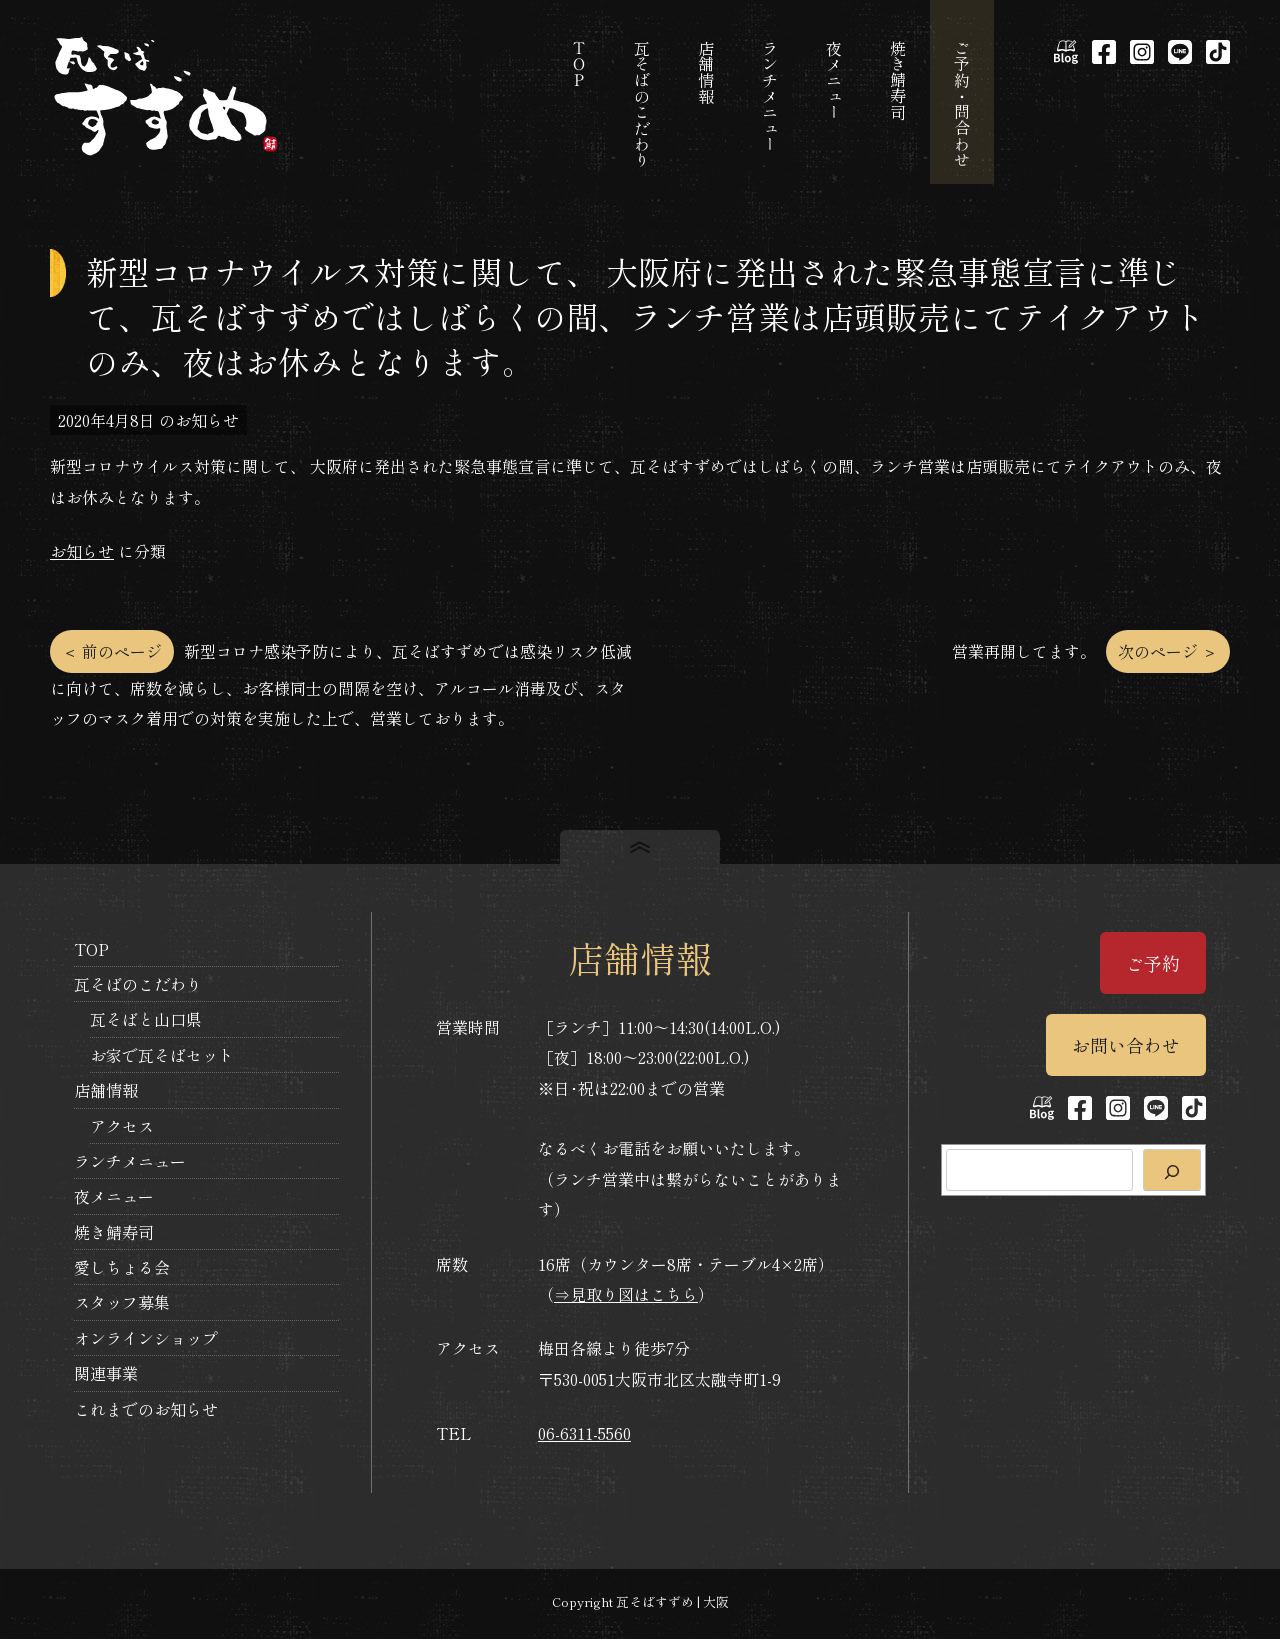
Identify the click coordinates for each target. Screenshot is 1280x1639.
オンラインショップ (146, 1338)
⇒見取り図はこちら (626, 1294)
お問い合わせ (1126, 1045)
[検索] (1172, 1170)
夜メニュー (114, 1196)
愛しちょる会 (122, 1267)
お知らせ (82, 551)
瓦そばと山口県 (146, 1019)
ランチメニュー (130, 1161)
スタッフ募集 (122, 1302)
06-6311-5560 (584, 1433)
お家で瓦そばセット (162, 1055)
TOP (91, 949)
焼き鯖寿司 (114, 1232)
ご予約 (1153, 963)
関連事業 (106, 1373)
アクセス (122, 1126)
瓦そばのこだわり (138, 984)
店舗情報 (106, 1090)
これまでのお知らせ (146, 1409)
